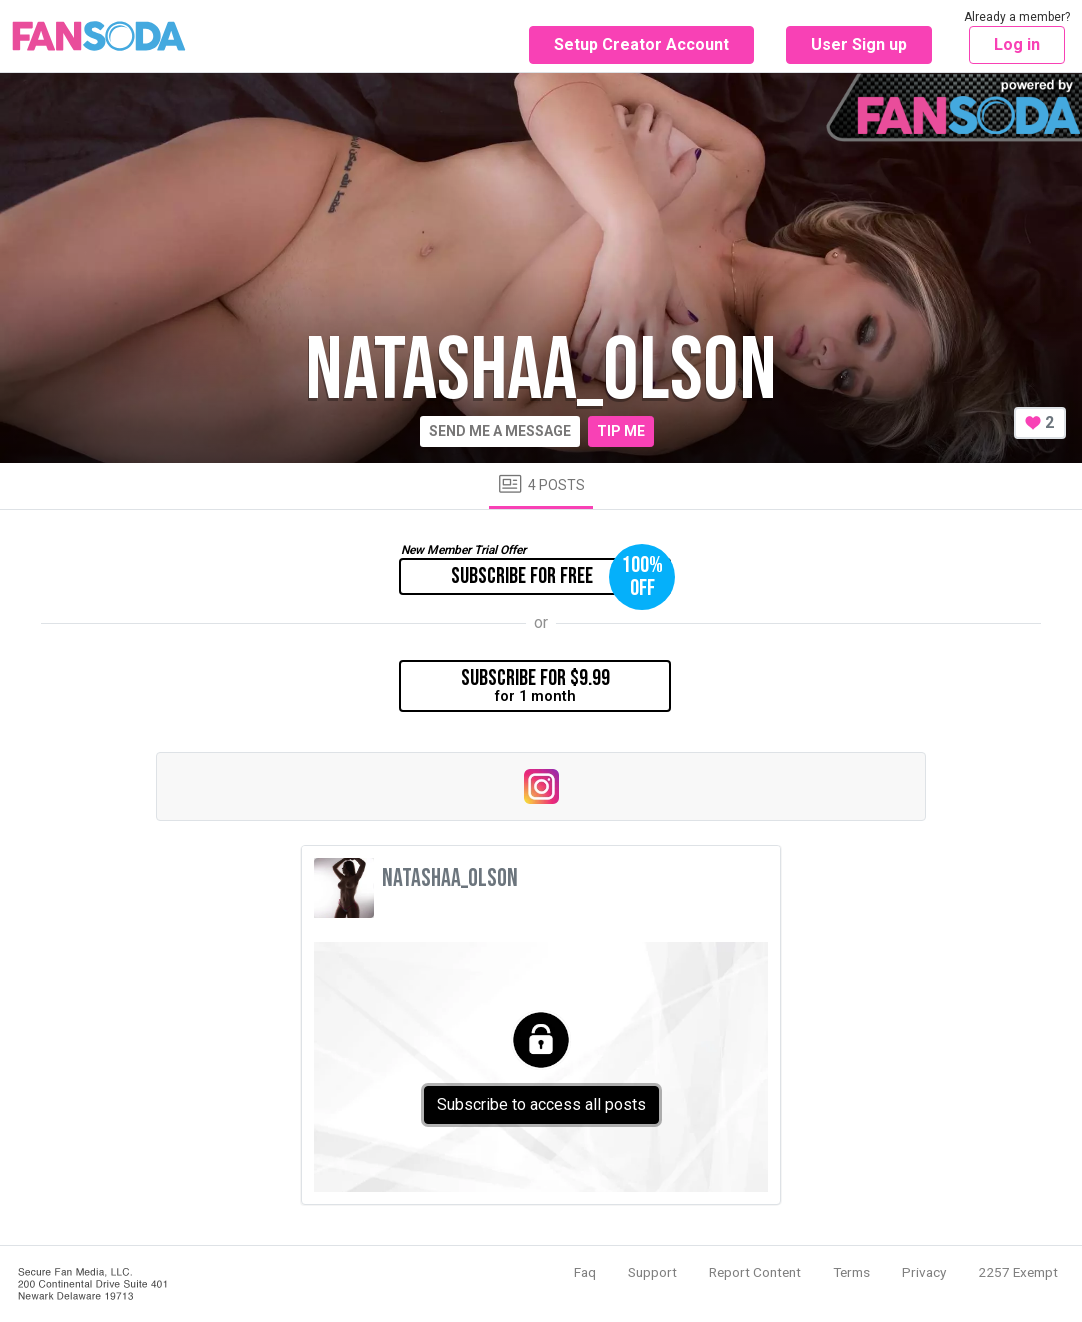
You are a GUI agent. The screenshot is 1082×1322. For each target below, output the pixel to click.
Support (652, 1272)
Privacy (924, 1272)
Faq (585, 1272)
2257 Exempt (1018, 1272)
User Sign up (859, 44)
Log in (1017, 44)
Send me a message (500, 431)
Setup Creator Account (641, 44)
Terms (851, 1272)
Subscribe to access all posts (541, 1104)
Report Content (755, 1272)
